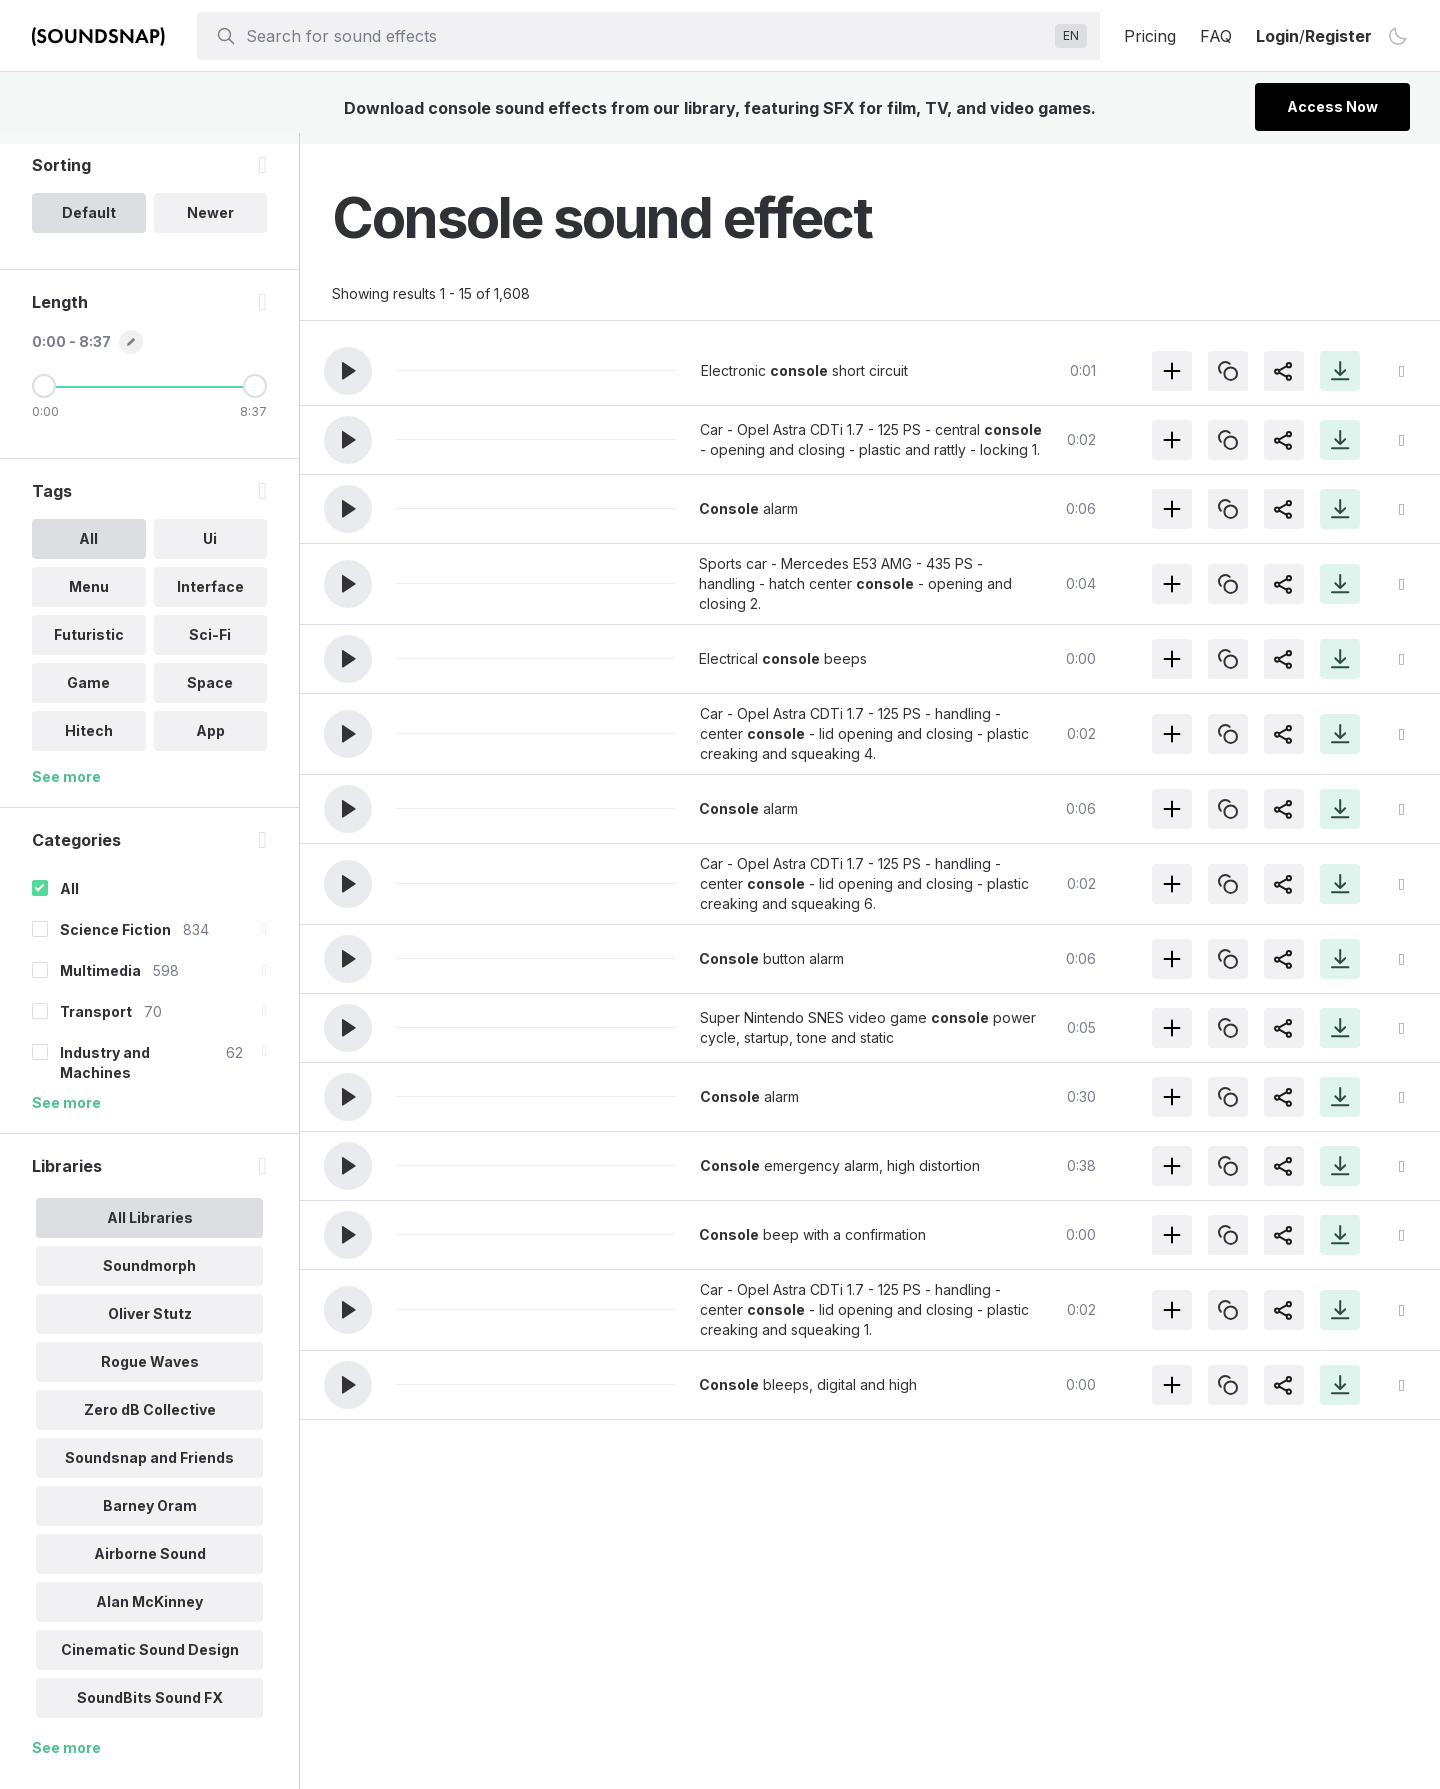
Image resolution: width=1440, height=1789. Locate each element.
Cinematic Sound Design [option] (150, 1660)
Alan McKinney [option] (149, 1612)
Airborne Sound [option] (150, 1564)
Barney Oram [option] (150, 1516)
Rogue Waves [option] (150, 1372)
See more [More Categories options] (66, 1113)
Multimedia (100, 981)
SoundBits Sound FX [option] (150, 1708)
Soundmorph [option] (149, 1276)
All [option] (88, 549)
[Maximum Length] (255, 397)
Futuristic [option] (89, 645)
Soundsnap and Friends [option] (149, 1468)
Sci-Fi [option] (210, 645)
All (69, 899)
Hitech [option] (89, 741)
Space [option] (210, 693)
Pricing (1150, 36)
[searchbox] (646, 36)
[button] (348, 371)
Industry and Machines (105, 1073)
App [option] (210, 741)
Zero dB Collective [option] (150, 1420)
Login (1277, 36)
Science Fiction (115, 940)
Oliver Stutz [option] (150, 1324)
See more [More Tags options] (66, 787)
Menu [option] (89, 597)
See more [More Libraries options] (66, 1758)
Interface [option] (210, 597)
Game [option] (88, 693)
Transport (96, 1022)
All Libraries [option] (150, 1228)
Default (89, 223)
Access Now (1332, 106)
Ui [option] (210, 549)
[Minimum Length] (44, 397)
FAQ (1216, 36)
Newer (210, 223)
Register (1338, 36)
